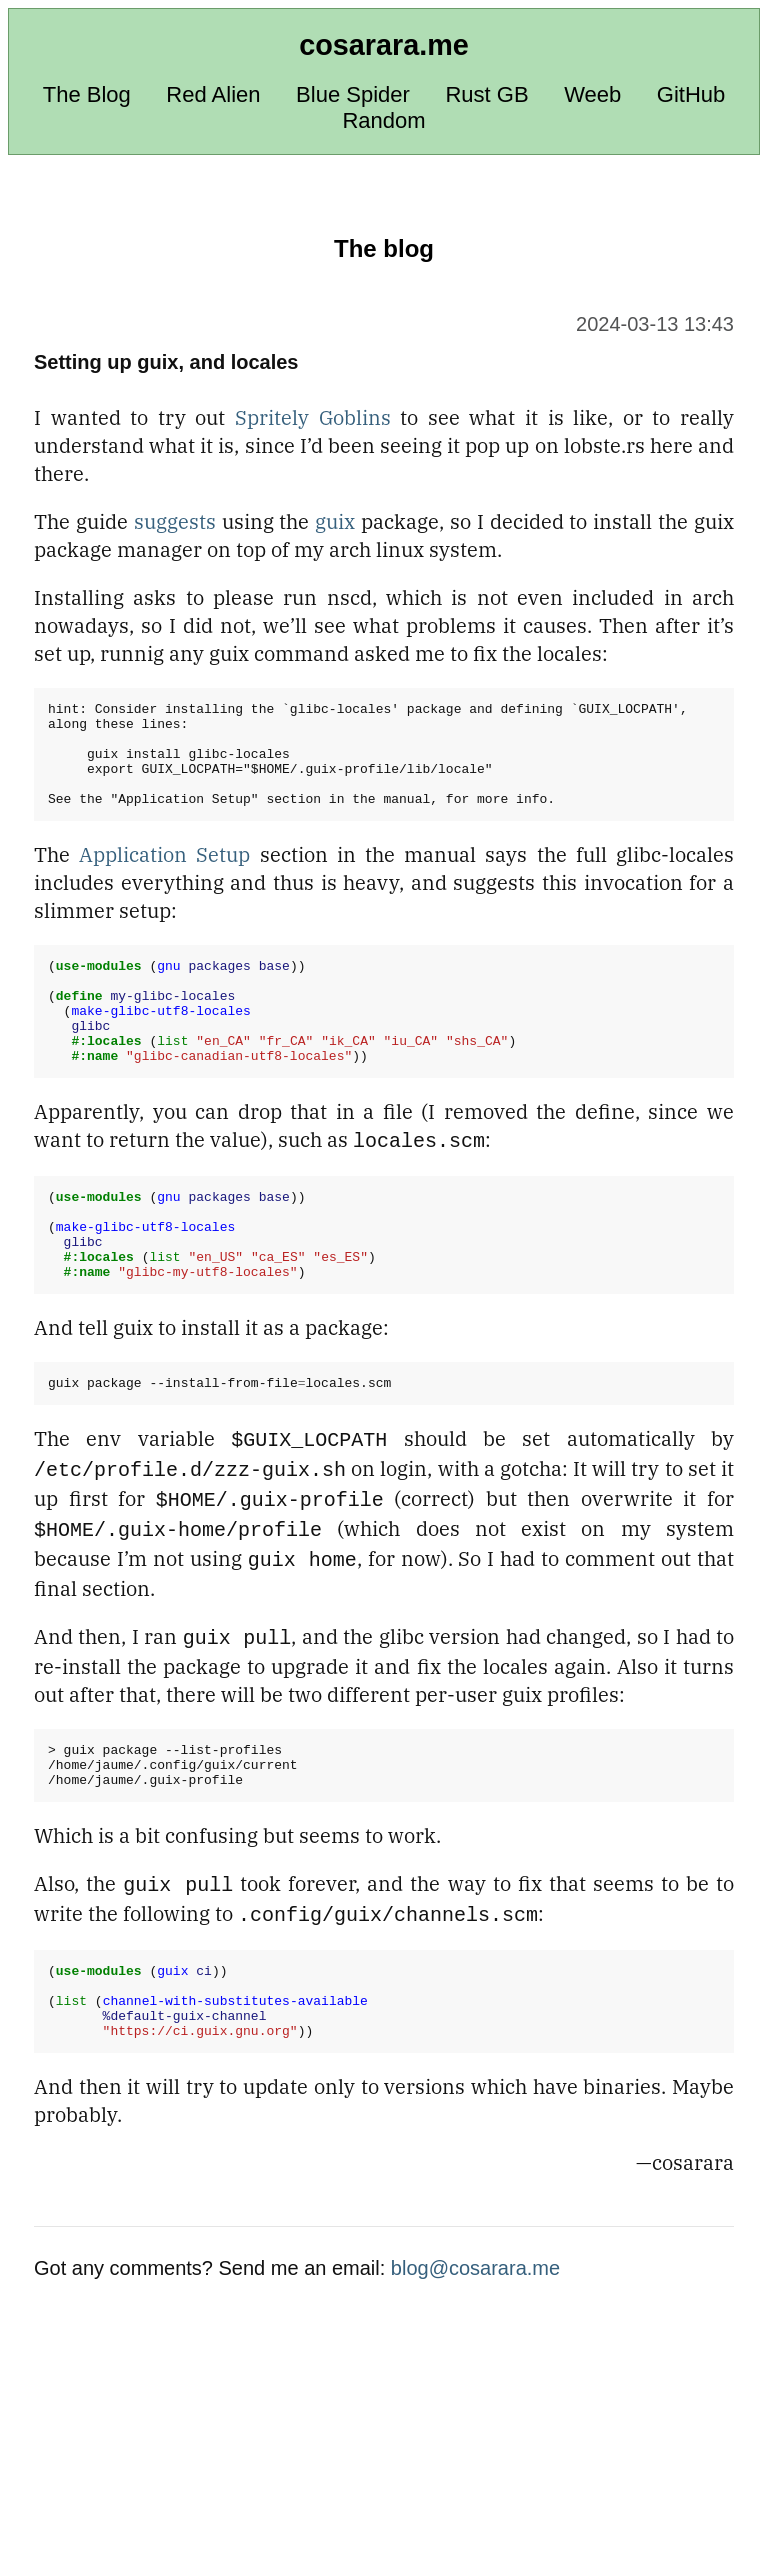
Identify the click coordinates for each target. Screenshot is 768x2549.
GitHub (691, 94)
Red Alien (213, 94)
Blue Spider (353, 94)
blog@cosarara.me (475, 2337)
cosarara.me (384, 45)
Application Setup (164, 875)
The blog (384, 248)
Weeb (592, 94)
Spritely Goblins (313, 417)
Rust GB (486, 94)
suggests (175, 521)
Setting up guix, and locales (166, 362)
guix (335, 521)
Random (383, 120)
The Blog (87, 94)
